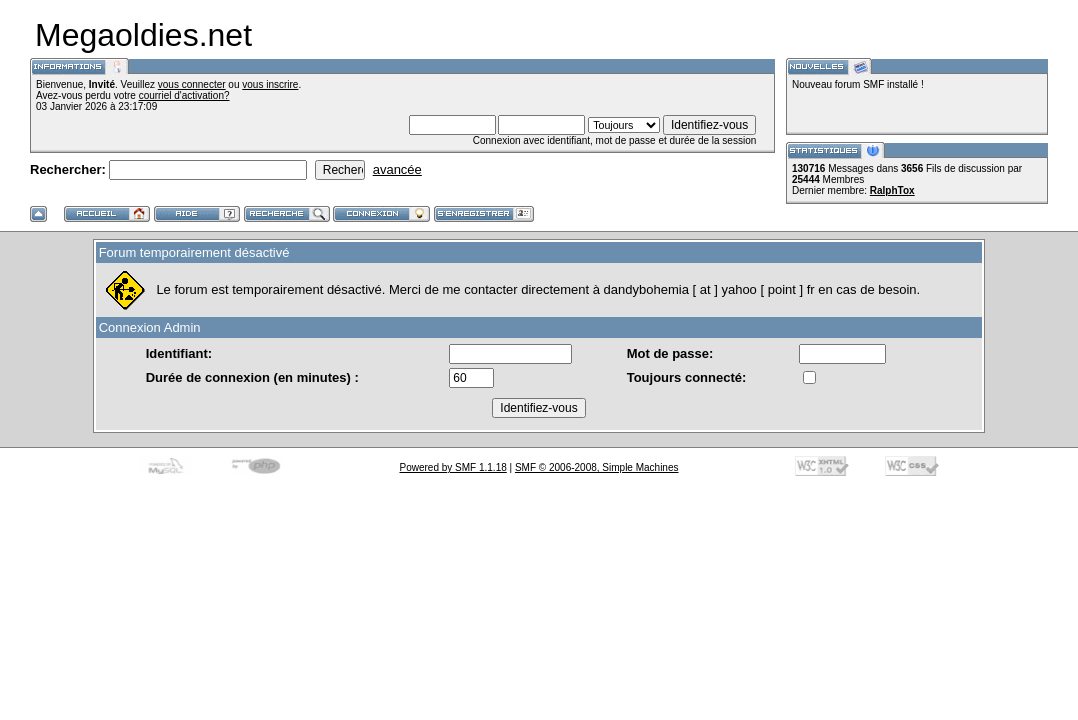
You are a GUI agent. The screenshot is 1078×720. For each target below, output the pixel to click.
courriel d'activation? (184, 95)
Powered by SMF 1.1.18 (453, 467)
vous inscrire (270, 84)
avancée (397, 169)
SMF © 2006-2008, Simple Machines (597, 467)
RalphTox (892, 190)
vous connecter (192, 84)
